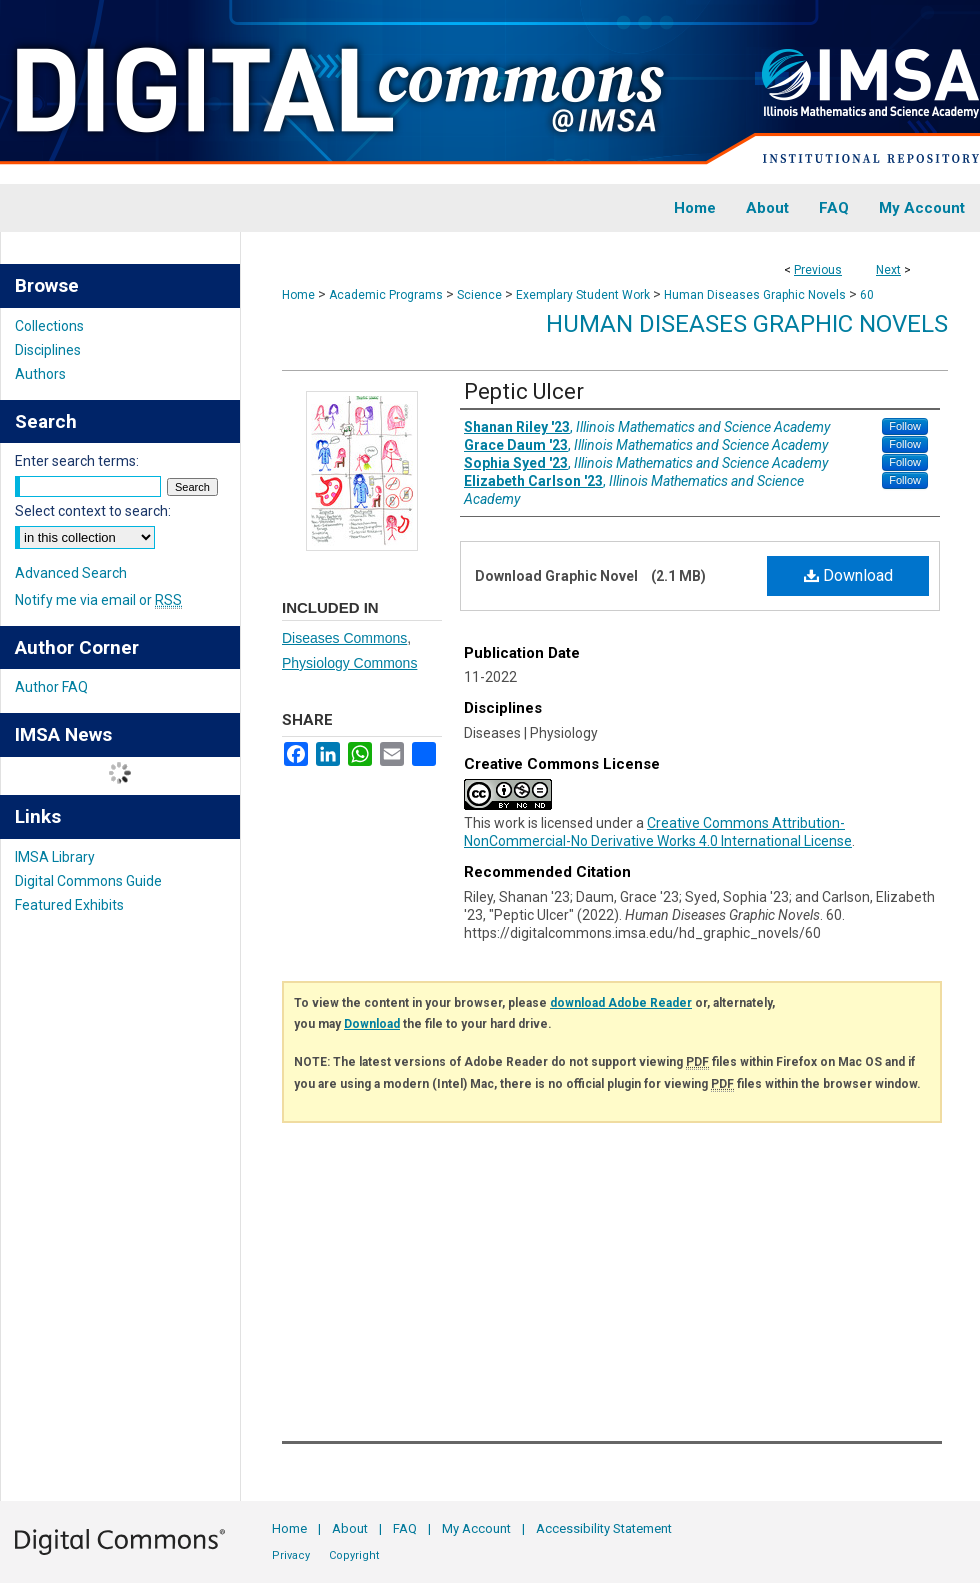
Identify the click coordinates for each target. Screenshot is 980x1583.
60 (867, 295)
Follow (905, 426)
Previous (818, 270)
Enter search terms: (77, 461)
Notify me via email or (98, 600)
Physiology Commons (349, 663)
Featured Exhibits (69, 905)
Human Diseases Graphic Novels (755, 295)
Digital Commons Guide (88, 881)
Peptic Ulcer (524, 391)
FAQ (405, 1528)
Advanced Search (71, 573)
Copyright (354, 1555)
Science (479, 295)
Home (298, 295)
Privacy (291, 1555)
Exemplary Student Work (583, 295)
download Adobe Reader (621, 1003)
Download (848, 575)
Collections (49, 326)
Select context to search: (93, 511)
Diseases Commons (344, 638)
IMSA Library (55, 857)
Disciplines (48, 350)
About (350, 1528)
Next (888, 270)
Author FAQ (51, 687)
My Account (476, 1528)
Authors (40, 374)
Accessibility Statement (604, 1528)
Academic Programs (386, 295)
